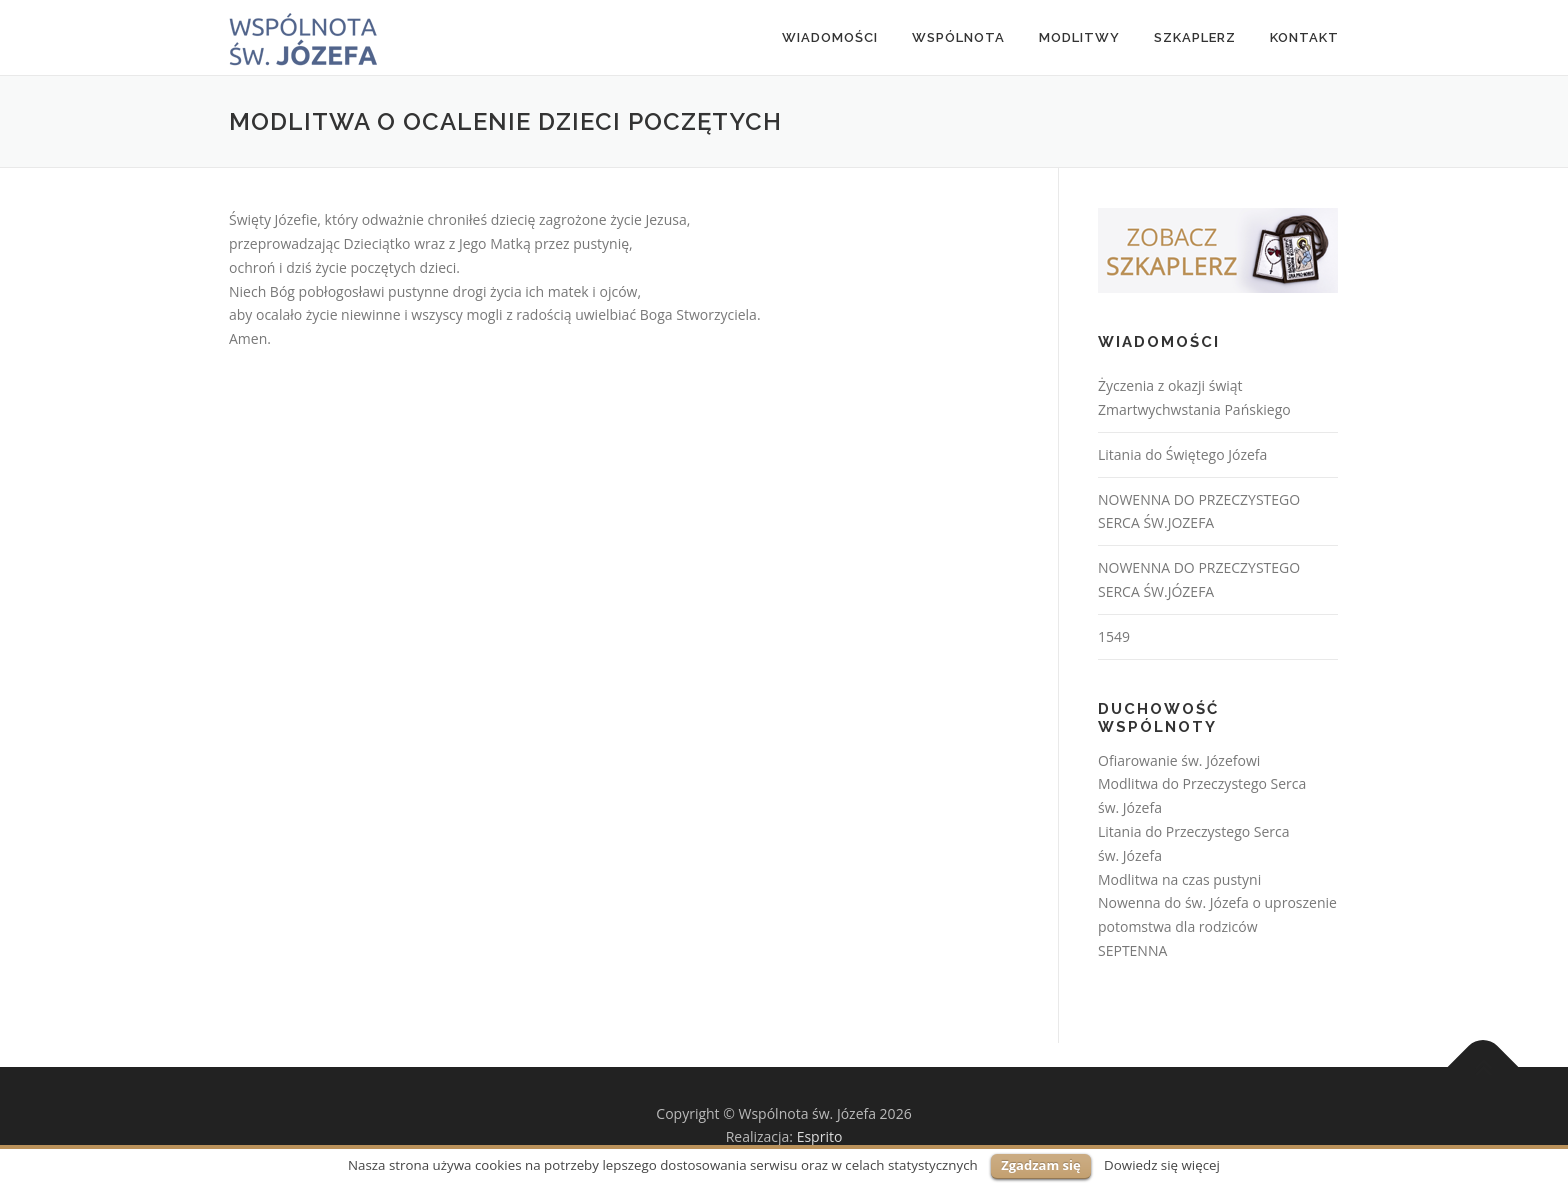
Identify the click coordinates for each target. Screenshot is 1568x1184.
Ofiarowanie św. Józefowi (1179, 760)
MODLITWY (1079, 37)
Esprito (820, 1136)
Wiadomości (830, 37)
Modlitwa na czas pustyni (1179, 879)
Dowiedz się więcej (1162, 1165)
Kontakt (1304, 37)
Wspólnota (958, 37)
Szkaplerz (1195, 37)
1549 (1114, 636)
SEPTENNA (1132, 950)
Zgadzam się (1040, 1165)
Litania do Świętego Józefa (1182, 454)
